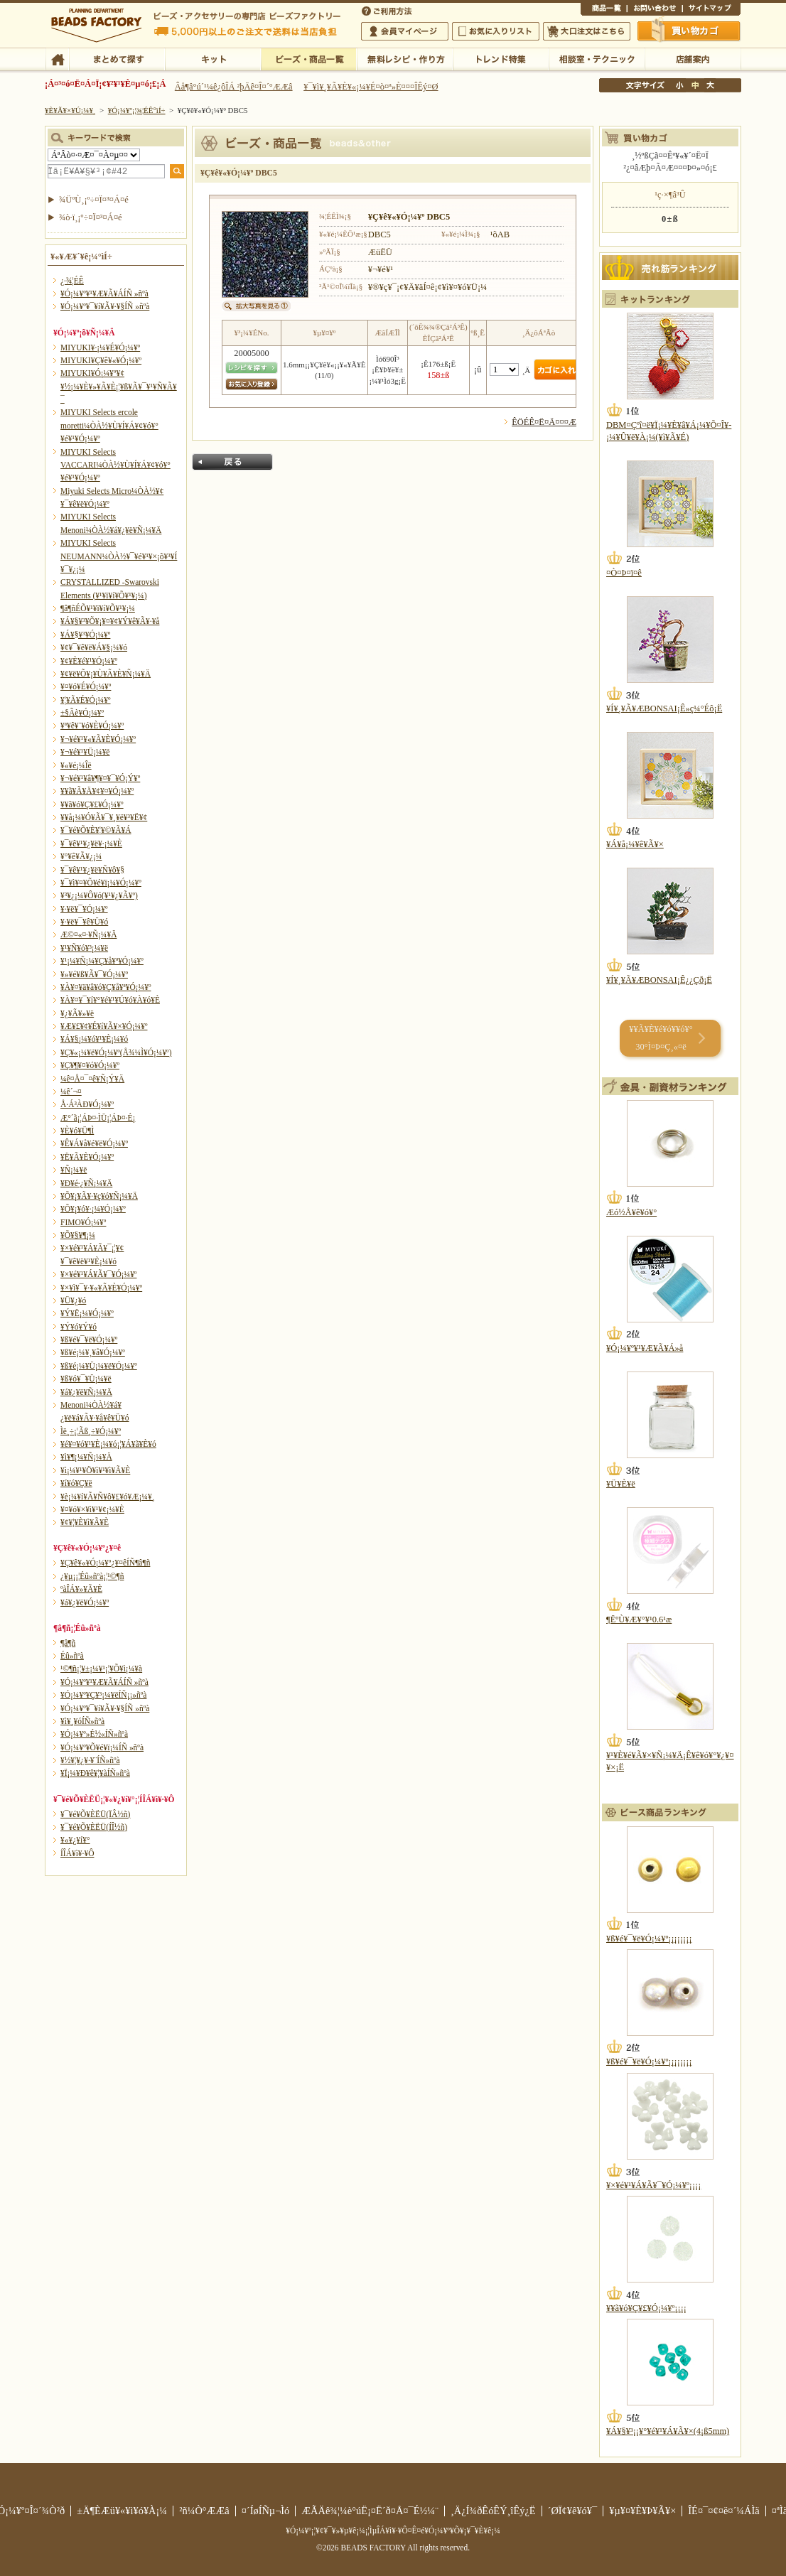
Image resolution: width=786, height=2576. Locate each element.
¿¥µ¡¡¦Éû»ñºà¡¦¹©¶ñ (92, 1576)
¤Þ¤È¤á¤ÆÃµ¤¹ (117, 58)
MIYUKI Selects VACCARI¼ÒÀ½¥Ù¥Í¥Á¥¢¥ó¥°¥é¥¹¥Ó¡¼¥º (115, 465)
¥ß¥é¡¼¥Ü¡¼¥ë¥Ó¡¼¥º (98, 1366)
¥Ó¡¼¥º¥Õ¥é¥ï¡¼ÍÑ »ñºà (102, 1747)
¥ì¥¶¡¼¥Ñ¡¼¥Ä (86, 1457)
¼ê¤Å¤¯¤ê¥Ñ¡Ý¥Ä (92, 1078)
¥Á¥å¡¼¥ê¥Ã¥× (635, 844)
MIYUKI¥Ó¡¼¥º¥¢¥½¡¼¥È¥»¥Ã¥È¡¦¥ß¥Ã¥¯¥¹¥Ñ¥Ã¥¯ (118, 386)
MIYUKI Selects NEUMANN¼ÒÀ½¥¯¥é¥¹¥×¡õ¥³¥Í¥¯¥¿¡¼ (118, 556)
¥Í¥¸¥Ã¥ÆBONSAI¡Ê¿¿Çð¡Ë (659, 980)
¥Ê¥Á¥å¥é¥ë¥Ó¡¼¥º (94, 1143)
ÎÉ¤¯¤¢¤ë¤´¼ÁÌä (723, 2511)
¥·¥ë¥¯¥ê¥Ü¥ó (84, 921)
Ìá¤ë (232, 461)
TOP (57, 58)
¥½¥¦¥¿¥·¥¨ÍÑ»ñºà (90, 1760)
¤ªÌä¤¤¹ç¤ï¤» (655, 10)
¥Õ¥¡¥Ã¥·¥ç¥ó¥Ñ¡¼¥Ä (99, 1196)
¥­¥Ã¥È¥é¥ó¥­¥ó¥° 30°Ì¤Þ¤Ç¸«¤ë (660, 1038)
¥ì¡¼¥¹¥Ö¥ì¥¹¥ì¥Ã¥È (95, 1470)
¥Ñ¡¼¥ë (73, 1169)
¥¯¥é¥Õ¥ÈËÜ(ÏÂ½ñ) (95, 1814)
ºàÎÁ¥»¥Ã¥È (81, 1589)
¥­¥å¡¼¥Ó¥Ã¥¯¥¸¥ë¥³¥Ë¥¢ (103, 817)
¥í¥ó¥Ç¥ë (76, 1483)
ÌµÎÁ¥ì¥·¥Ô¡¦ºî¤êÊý (404, 58)
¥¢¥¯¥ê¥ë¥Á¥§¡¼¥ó (93, 647)
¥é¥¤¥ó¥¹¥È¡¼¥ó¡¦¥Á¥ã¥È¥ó (108, 1444)
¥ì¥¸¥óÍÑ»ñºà (82, 1721)
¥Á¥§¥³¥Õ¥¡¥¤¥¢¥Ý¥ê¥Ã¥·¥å (109, 621)
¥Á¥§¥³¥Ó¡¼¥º (85, 634)
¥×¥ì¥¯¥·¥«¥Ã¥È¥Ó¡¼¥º (101, 1287)
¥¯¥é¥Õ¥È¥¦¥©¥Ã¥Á (95, 830)
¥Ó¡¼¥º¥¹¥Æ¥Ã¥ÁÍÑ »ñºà (104, 293)
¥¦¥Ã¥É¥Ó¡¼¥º (85, 700)
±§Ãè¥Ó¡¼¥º (82, 712)
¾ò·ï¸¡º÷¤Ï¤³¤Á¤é (90, 217)
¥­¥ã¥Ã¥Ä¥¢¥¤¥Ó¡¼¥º (97, 791)
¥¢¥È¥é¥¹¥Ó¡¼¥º (88, 661)
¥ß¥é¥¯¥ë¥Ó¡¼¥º (88, 1339)
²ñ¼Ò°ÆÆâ (204, 2511)
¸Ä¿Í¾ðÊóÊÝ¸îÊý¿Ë (493, 2511)
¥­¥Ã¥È (213, 58)
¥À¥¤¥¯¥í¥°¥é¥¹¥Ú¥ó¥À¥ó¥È (110, 1000)
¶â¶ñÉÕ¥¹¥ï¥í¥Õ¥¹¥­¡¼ (97, 608)
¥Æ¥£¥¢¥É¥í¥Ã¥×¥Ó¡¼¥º (103, 1026)
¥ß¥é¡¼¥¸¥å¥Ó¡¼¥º (92, 1352)
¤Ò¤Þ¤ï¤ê (624, 573)
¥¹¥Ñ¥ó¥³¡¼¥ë (84, 948)
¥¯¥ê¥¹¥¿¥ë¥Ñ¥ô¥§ (92, 870)
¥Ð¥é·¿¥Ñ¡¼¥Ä (86, 1183)
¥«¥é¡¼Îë (76, 765)
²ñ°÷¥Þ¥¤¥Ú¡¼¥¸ (404, 31)
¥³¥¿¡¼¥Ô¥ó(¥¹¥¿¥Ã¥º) (99, 895)
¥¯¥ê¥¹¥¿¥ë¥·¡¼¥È (91, 843)
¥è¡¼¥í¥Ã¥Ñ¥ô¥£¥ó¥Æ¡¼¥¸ (107, 1496)
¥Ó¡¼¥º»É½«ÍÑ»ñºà (94, 1734)
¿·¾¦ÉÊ (72, 280)
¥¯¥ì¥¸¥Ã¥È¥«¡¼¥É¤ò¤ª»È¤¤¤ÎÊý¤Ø (370, 87)
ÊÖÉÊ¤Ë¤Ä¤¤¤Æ (544, 422)
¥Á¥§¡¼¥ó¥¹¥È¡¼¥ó (94, 1039)
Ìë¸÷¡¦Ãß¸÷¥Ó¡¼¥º (90, 1431)
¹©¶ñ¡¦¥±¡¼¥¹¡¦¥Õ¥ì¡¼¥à (101, 1668)
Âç (710, 85)
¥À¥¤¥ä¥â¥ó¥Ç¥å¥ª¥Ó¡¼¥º (105, 987)
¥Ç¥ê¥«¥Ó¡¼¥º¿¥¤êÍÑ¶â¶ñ (105, 1562)
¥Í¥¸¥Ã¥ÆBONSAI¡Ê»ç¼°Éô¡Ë (664, 708)
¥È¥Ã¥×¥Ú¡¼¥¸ (70, 110)
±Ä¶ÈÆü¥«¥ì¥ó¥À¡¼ (122, 2511)
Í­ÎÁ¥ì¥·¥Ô (77, 1853)
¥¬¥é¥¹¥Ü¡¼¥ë (84, 752)
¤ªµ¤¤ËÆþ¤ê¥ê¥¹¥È (495, 31)
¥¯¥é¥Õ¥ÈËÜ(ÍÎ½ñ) (93, 1827)
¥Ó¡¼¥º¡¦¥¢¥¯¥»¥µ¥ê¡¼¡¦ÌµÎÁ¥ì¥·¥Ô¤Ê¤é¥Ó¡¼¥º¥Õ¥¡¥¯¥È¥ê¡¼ (393, 2530)
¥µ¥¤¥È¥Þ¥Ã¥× (711, 10)
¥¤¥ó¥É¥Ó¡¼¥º (85, 686)
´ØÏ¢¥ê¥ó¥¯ (573, 2511)
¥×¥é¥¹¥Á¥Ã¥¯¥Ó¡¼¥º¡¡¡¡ (653, 2185)
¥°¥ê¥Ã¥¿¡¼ (81, 856)
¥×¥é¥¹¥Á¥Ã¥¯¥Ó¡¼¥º (98, 1274)
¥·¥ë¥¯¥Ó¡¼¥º (84, 909)
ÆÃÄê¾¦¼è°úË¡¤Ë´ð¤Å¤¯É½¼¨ (369, 2511)
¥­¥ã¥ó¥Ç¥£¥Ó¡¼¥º (92, 804)
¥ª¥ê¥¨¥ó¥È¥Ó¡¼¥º (92, 725)
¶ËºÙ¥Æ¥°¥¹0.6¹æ (639, 1619)
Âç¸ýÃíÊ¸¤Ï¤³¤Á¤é (586, 31)
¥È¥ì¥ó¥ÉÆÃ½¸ (500, 58)
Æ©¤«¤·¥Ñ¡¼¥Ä (88, 934)
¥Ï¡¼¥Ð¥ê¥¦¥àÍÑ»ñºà (95, 1773)
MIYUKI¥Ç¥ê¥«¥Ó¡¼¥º (100, 360)
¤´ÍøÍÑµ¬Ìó (266, 2511)
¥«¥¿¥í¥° (75, 1840)
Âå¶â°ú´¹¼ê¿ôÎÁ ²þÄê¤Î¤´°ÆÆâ (234, 87)
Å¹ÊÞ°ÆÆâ (692, 58)
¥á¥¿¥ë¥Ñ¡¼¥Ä (86, 1392)
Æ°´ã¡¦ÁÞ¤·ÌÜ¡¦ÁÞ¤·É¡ (97, 1118)
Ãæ (695, 85)
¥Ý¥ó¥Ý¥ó (78, 1326)
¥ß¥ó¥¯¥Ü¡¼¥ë (86, 1378)
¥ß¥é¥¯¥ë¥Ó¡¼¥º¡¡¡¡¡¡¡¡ (649, 1939)
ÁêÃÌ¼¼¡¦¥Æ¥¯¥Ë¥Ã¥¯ (596, 58)
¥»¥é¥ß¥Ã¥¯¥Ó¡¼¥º (94, 974)
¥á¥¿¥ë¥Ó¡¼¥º (84, 1602)
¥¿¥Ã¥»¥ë (77, 1013)
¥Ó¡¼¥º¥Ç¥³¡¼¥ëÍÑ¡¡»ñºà (103, 1695)
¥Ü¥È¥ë (620, 1484)
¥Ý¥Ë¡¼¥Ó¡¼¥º (87, 1313)
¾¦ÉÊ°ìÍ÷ (604, 10)
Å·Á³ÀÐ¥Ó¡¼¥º (87, 1104)
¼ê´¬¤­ (71, 1091)
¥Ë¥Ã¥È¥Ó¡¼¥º (87, 1157)
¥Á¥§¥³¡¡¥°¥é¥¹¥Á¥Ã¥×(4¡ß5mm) (667, 2431)
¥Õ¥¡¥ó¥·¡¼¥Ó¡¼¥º (93, 1209)
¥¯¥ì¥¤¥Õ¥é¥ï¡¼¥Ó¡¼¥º (100, 882)
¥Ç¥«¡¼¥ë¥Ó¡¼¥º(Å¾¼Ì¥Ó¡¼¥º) (116, 1052)
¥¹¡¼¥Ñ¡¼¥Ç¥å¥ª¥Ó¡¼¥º (102, 960)
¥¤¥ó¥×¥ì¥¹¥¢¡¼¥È (92, 1509)
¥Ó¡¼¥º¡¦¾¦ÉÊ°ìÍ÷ (309, 58)
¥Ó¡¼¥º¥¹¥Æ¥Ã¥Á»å (644, 1348)
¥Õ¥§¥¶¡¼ (77, 1235)
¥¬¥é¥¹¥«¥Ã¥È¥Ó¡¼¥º (98, 739)
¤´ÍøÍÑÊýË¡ (388, 10)
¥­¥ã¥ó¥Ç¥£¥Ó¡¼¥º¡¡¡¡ (646, 2308)
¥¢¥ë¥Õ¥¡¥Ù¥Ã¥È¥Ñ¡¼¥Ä (105, 673)
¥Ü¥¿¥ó (73, 1300)
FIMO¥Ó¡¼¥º (83, 1222)
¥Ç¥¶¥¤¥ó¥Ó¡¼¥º (89, 1065)
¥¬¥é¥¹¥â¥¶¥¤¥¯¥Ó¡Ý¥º (100, 778)
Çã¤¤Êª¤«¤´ (689, 30)
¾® (680, 85)
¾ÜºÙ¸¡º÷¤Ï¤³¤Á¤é (94, 200)
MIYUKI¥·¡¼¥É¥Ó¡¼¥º (100, 347)
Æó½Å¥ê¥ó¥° (631, 1212)
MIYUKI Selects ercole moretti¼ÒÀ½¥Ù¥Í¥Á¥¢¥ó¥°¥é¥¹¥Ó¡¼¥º (109, 425)
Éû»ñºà (72, 1655)
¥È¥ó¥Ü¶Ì (77, 1130)
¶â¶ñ (67, 1643)
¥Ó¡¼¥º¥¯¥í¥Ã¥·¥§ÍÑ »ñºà (104, 306)
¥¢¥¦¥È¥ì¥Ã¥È (84, 1522)
